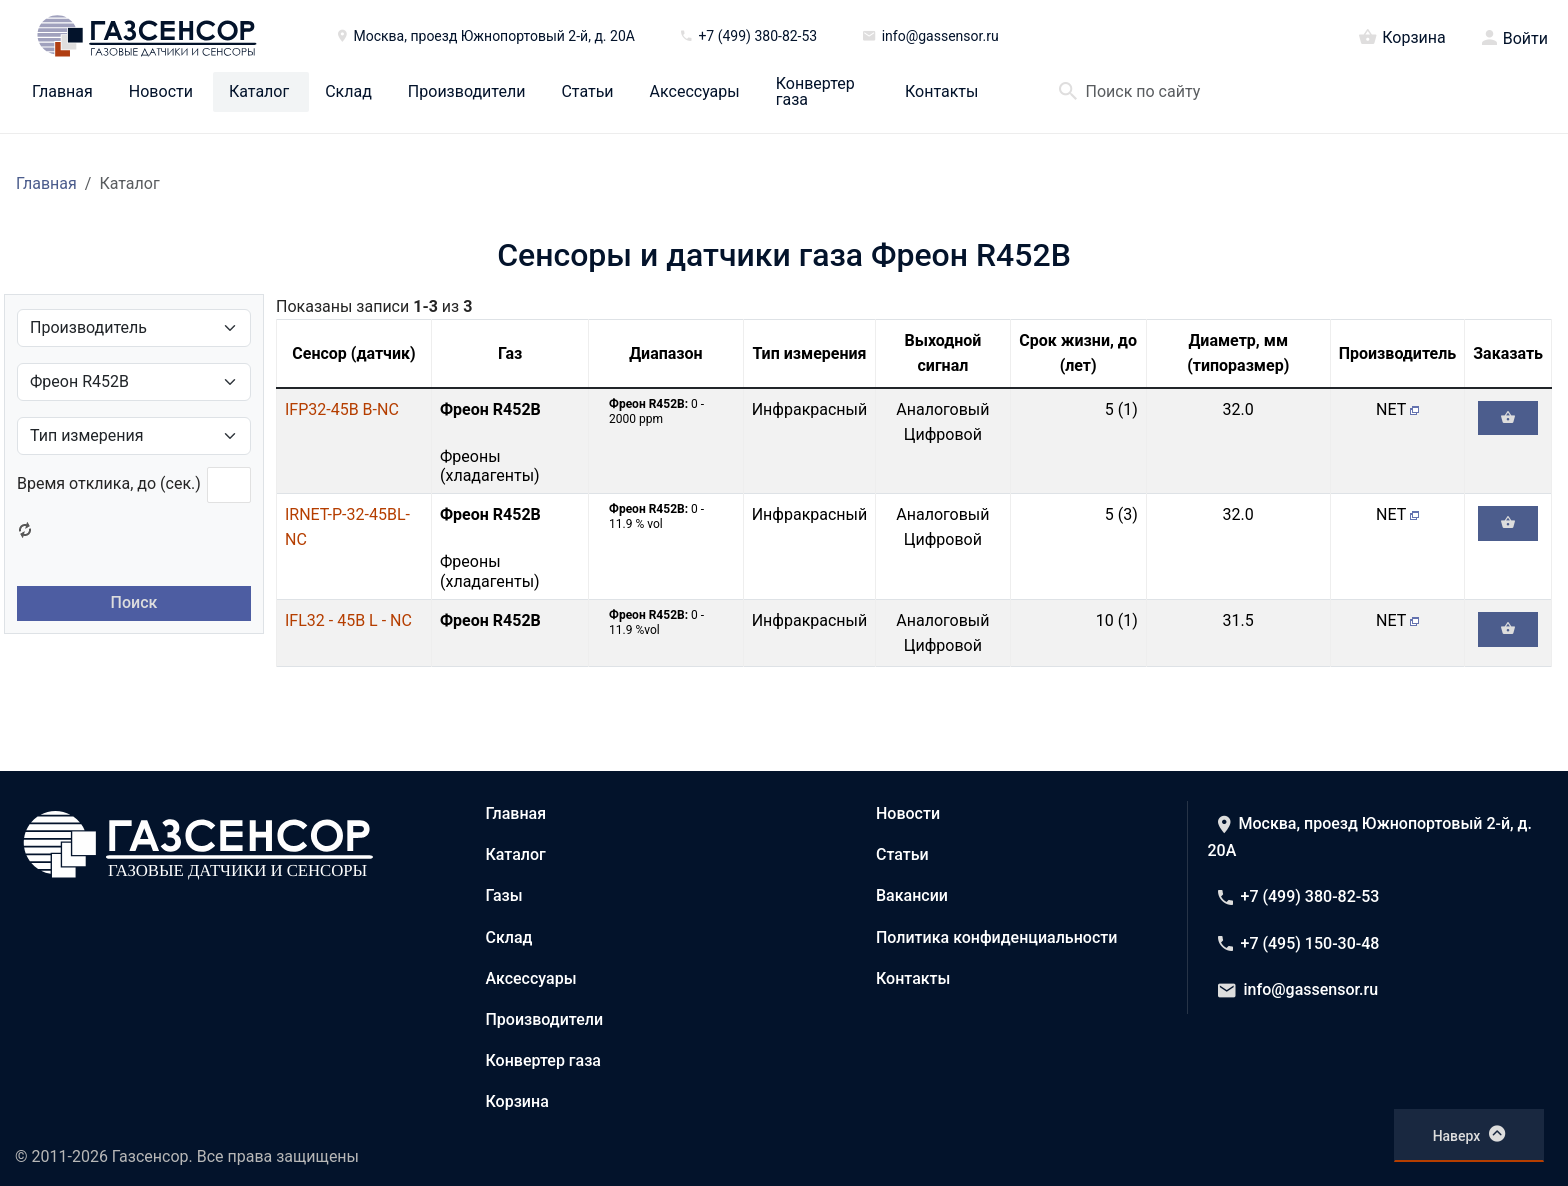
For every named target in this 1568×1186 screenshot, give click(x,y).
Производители (467, 92)
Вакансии (912, 895)
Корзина (1402, 36)
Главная (62, 92)
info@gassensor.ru (1298, 989)
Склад (348, 92)
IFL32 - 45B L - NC (348, 620)
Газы (504, 895)
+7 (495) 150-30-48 (1299, 943)
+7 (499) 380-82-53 (1299, 896)
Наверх (1469, 1134)
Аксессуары (695, 92)
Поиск (134, 602)
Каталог (259, 92)
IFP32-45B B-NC (342, 409)
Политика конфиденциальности (996, 937)
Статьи (587, 92)
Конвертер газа (815, 92)
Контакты (941, 92)
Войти (1525, 39)
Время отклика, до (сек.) (109, 483)
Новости (161, 92)
